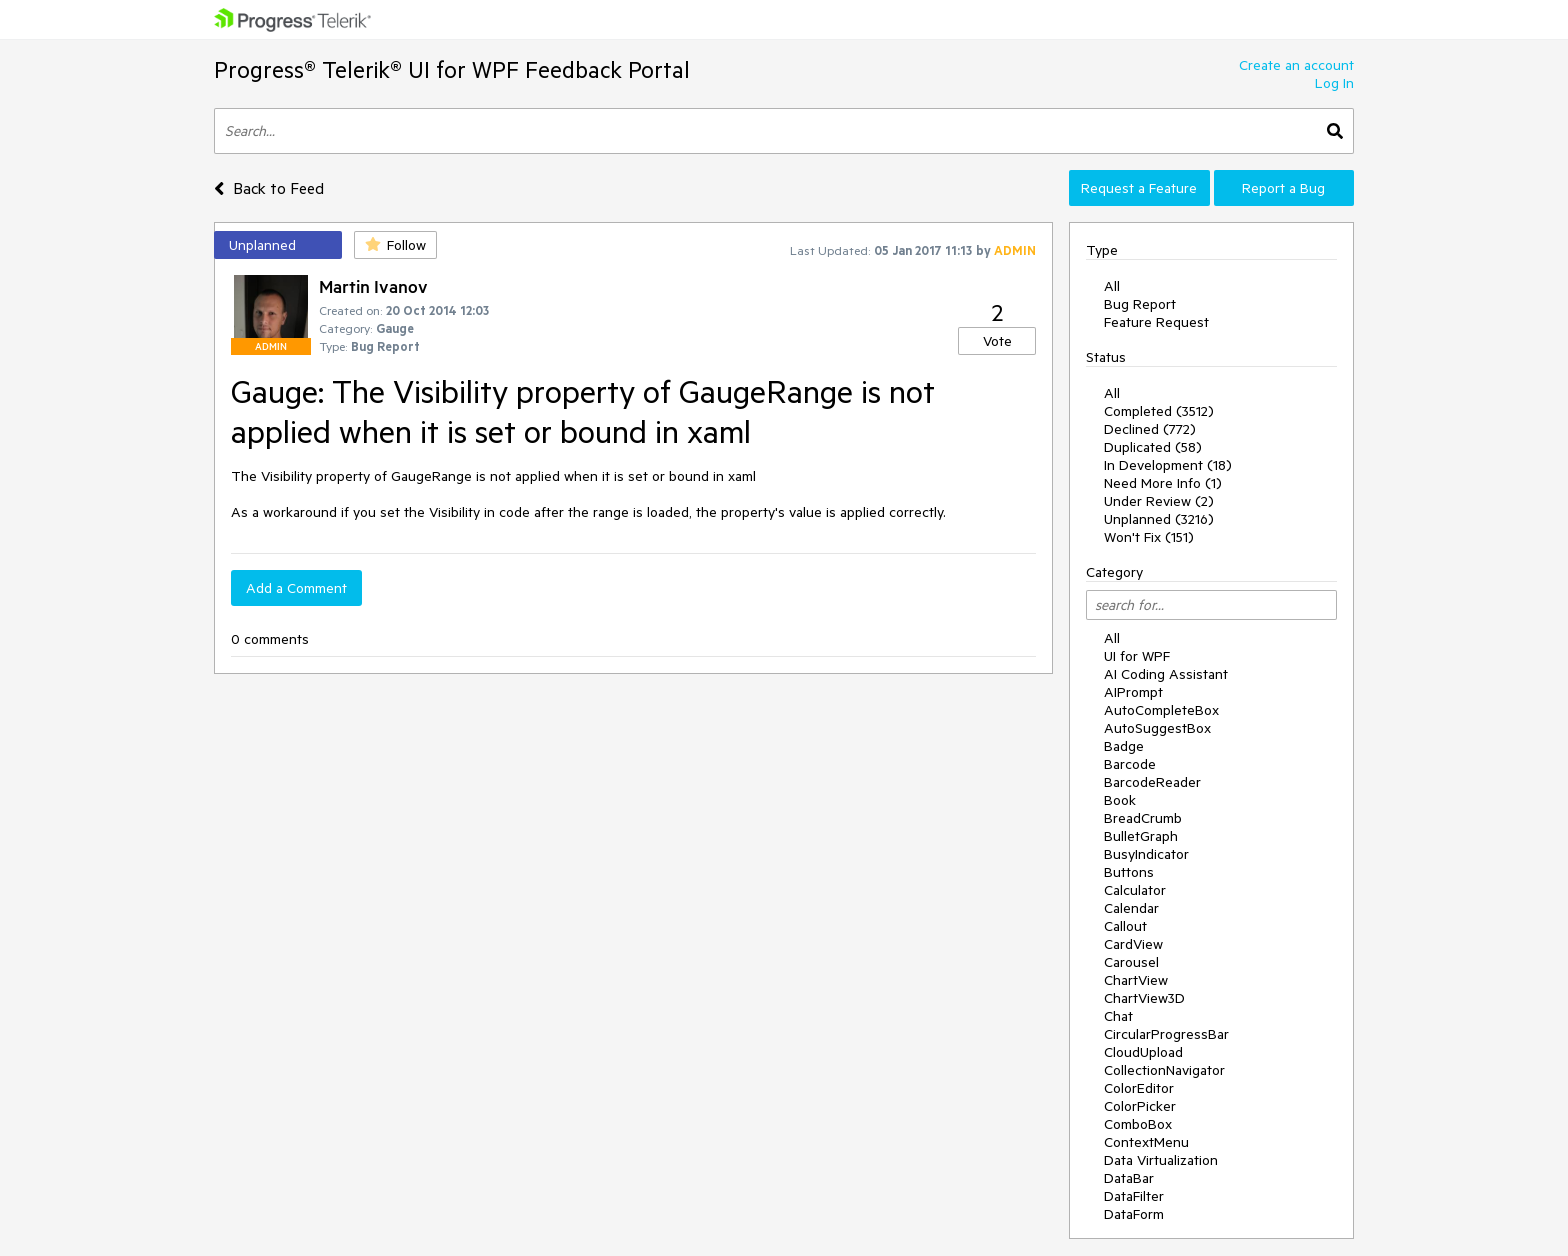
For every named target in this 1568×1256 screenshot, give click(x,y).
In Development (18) (1168, 465)
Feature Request (1156, 322)
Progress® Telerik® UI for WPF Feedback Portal (452, 69)
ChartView (1136, 980)
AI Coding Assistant (1166, 674)
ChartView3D (1144, 998)
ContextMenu (1146, 1142)
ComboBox (1138, 1124)
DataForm (1134, 1214)
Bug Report (1140, 304)
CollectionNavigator (1164, 1070)
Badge (1124, 746)
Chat (1118, 1016)
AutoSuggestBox (1157, 728)
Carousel (1131, 962)
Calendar (1131, 908)
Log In (1334, 83)
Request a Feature (1139, 188)
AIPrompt (1133, 692)
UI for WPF (1137, 656)
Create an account (1296, 65)
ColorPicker (1140, 1106)
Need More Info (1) (1163, 483)
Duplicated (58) (1153, 447)
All (1112, 286)
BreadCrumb (1143, 818)
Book (1120, 800)
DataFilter (1134, 1196)
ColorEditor (1139, 1088)
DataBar (1129, 1178)
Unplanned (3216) (1159, 519)
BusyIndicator (1146, 854)
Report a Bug (1283, 188)
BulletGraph (1141, 836)
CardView (1133, 944)
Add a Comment (296, 588)
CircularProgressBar (1166, 1034)
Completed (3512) (1159, 411)
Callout (1125, 926)
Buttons (1129, 872)
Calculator (1135, 890)
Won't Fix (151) (1149, 537)
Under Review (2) (1159, 501)
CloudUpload (1143, 1052)
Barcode (1130, 764)
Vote (997, 341)
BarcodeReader (1152, 782)
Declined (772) (1150, 429)
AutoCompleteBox (1161, 710)
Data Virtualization (1161, 1160)
